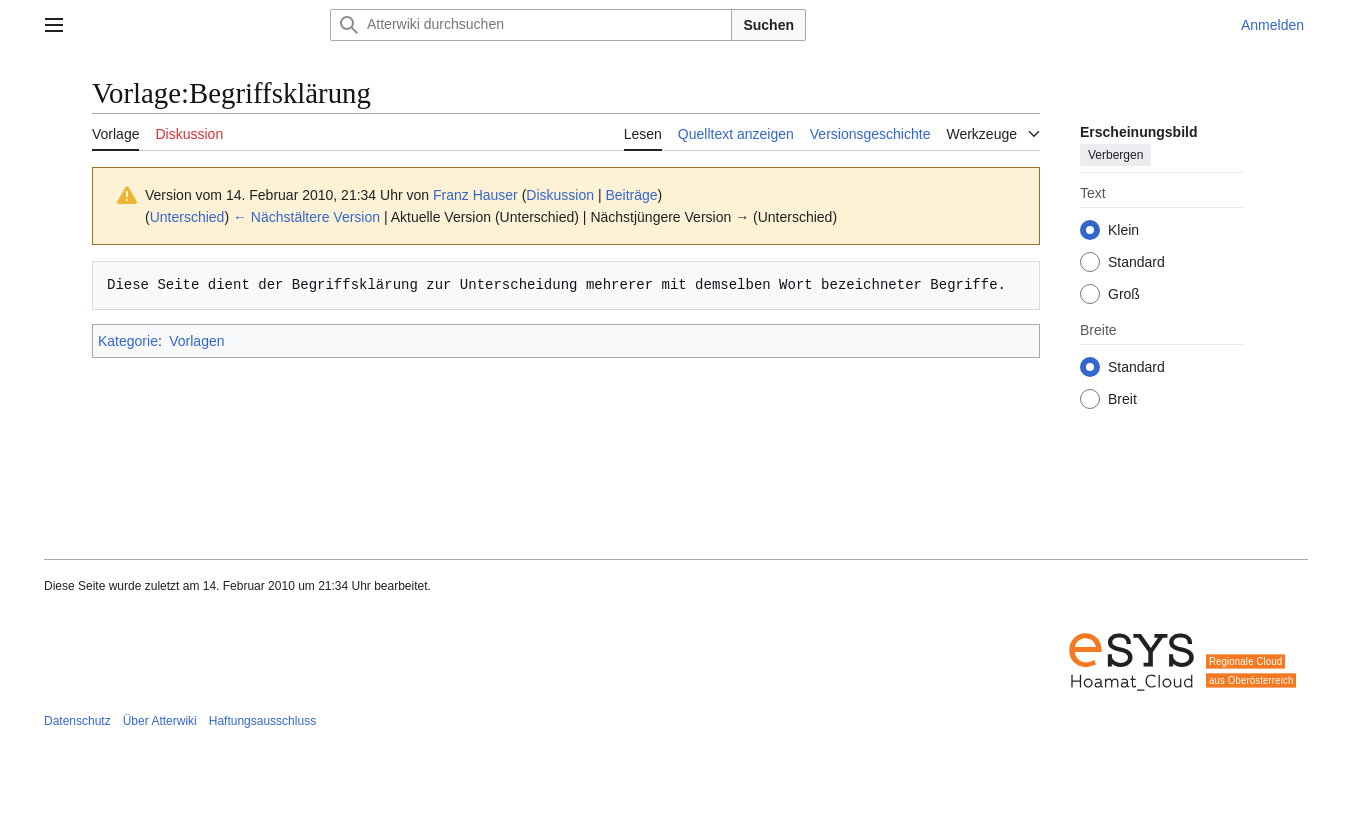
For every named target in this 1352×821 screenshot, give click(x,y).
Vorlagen (196, 341)
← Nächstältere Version (306, 217)
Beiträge (631, 195)
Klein (1123, 230)
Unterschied (187, 217)
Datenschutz (77, 721)
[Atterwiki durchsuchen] (531, 25)
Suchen (768, 25)
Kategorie (128, 341)
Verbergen (1115, 155)
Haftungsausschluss (262, 721)
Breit (1122, 399)
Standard (1136, 262)
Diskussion (560, 195)
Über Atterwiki (160, 721)
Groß (1124, 294)
